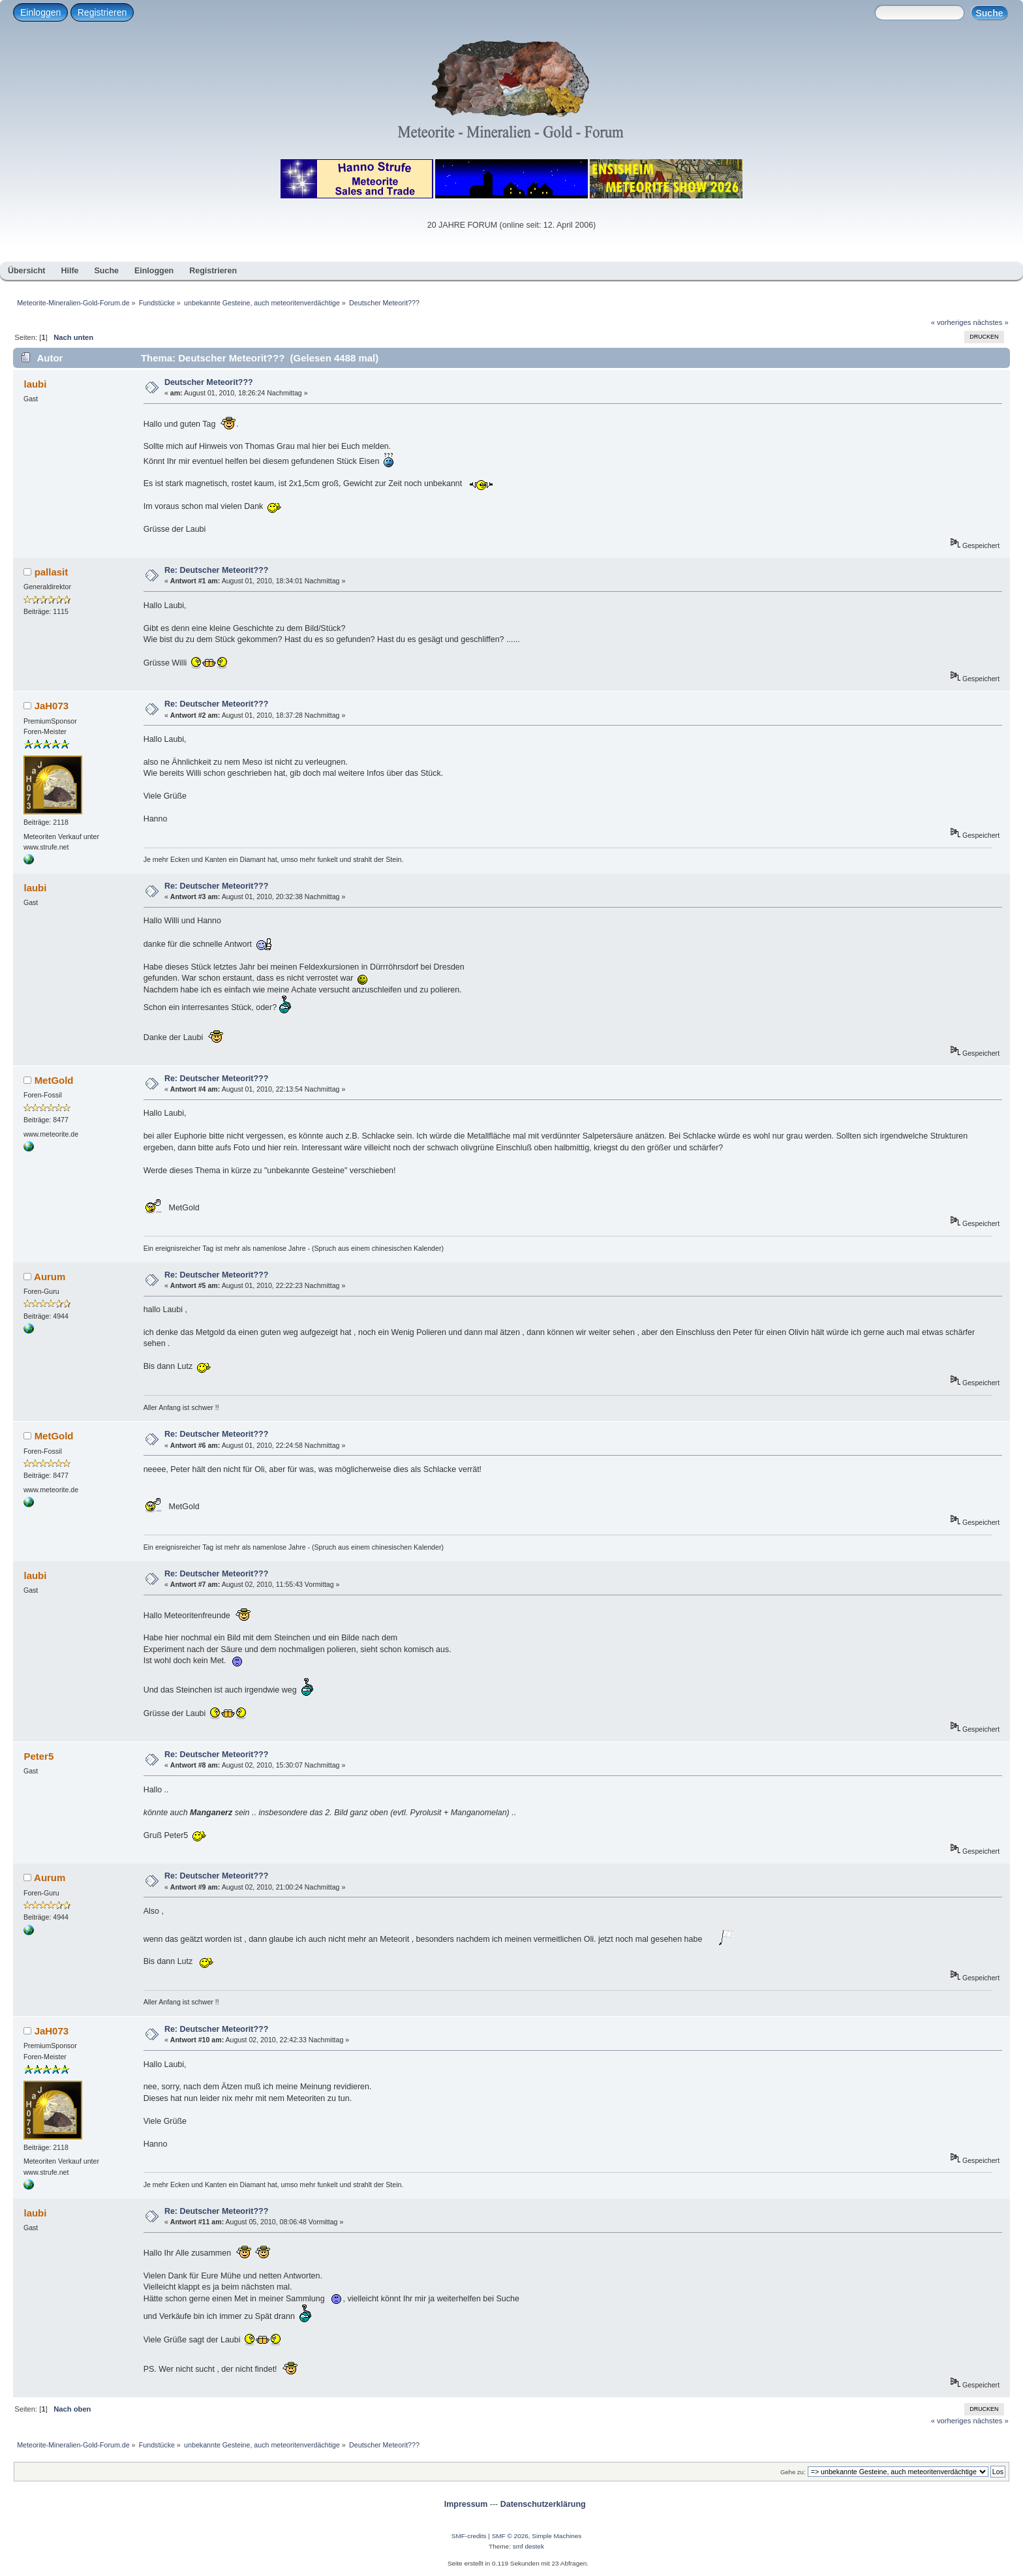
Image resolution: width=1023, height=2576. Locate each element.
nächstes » (991, 322)
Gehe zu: (793, 2472)
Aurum (49, 1276)
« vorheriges (951, 322)
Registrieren (102, 12)
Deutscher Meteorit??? (208, 382)
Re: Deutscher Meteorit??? (216, 570)
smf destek (528, 2546)
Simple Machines (556, 2535)
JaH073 (52, 705)
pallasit (52, 571)
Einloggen (40, 12)
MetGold (54, 1080)
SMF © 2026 (510, 2535)
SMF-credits (469, 2535)
